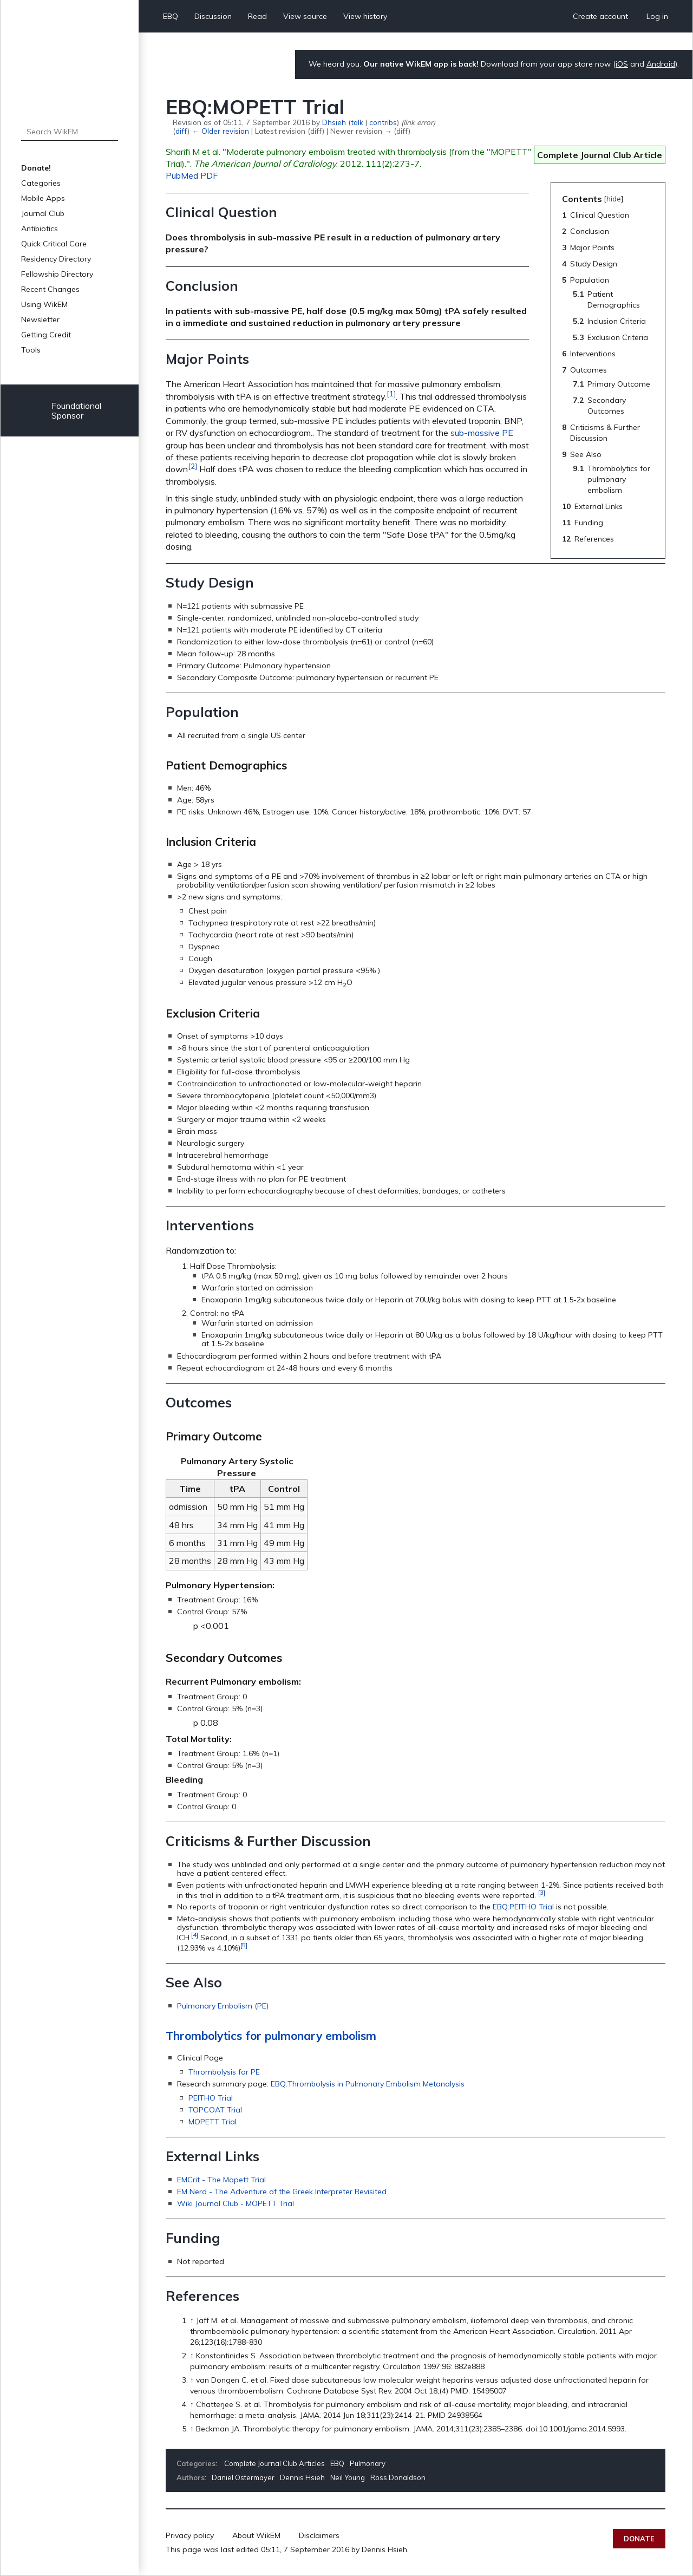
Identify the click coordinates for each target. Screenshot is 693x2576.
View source (305, 16)
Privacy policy (190, 2535)
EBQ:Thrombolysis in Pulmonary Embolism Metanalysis (368, 2084)
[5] (243, 1945)
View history (365, 16)
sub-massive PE (481, 432)
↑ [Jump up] (192, 2320)
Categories (41, 183)
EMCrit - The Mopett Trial (221, 2179)
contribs (383, 122)
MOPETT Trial (212, 2122)
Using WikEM (44, 304)
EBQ (170, 16)
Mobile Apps (43, 198)
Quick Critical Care (54, 244)
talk (357, 122)
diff (181, 130)
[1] (391, 393)
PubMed (182, 175)
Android (660, 64)
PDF (209, 175)
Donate (639, 2538)
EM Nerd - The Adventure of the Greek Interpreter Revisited (282, 2191)
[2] (192, 466)
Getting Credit (46, 335)
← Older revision (220, 130)
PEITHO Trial (210, 2098)
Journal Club (42, 213)
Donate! (36, 168)
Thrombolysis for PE (224, 2072)
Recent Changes (50, 289)
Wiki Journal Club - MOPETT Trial (235, 2203)
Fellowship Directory (57, 274)
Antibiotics (39, 228)
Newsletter (40, 319)
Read (257, 16)
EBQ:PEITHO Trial (523, 1907)
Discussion (213, 16)
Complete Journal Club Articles (274, 2463)
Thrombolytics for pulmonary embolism (271, 2036)
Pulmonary (367, 2463)
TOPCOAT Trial (215, 2110)
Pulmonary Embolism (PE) (223, 2006)
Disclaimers (319, 2535)
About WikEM (256, 2535)
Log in (657, 16)
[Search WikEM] (69, 131)
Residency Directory (56, 259)
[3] (541, 1892)
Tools (31, 350)
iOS (622, 64)
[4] (194, 1935)
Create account (600, 16)
